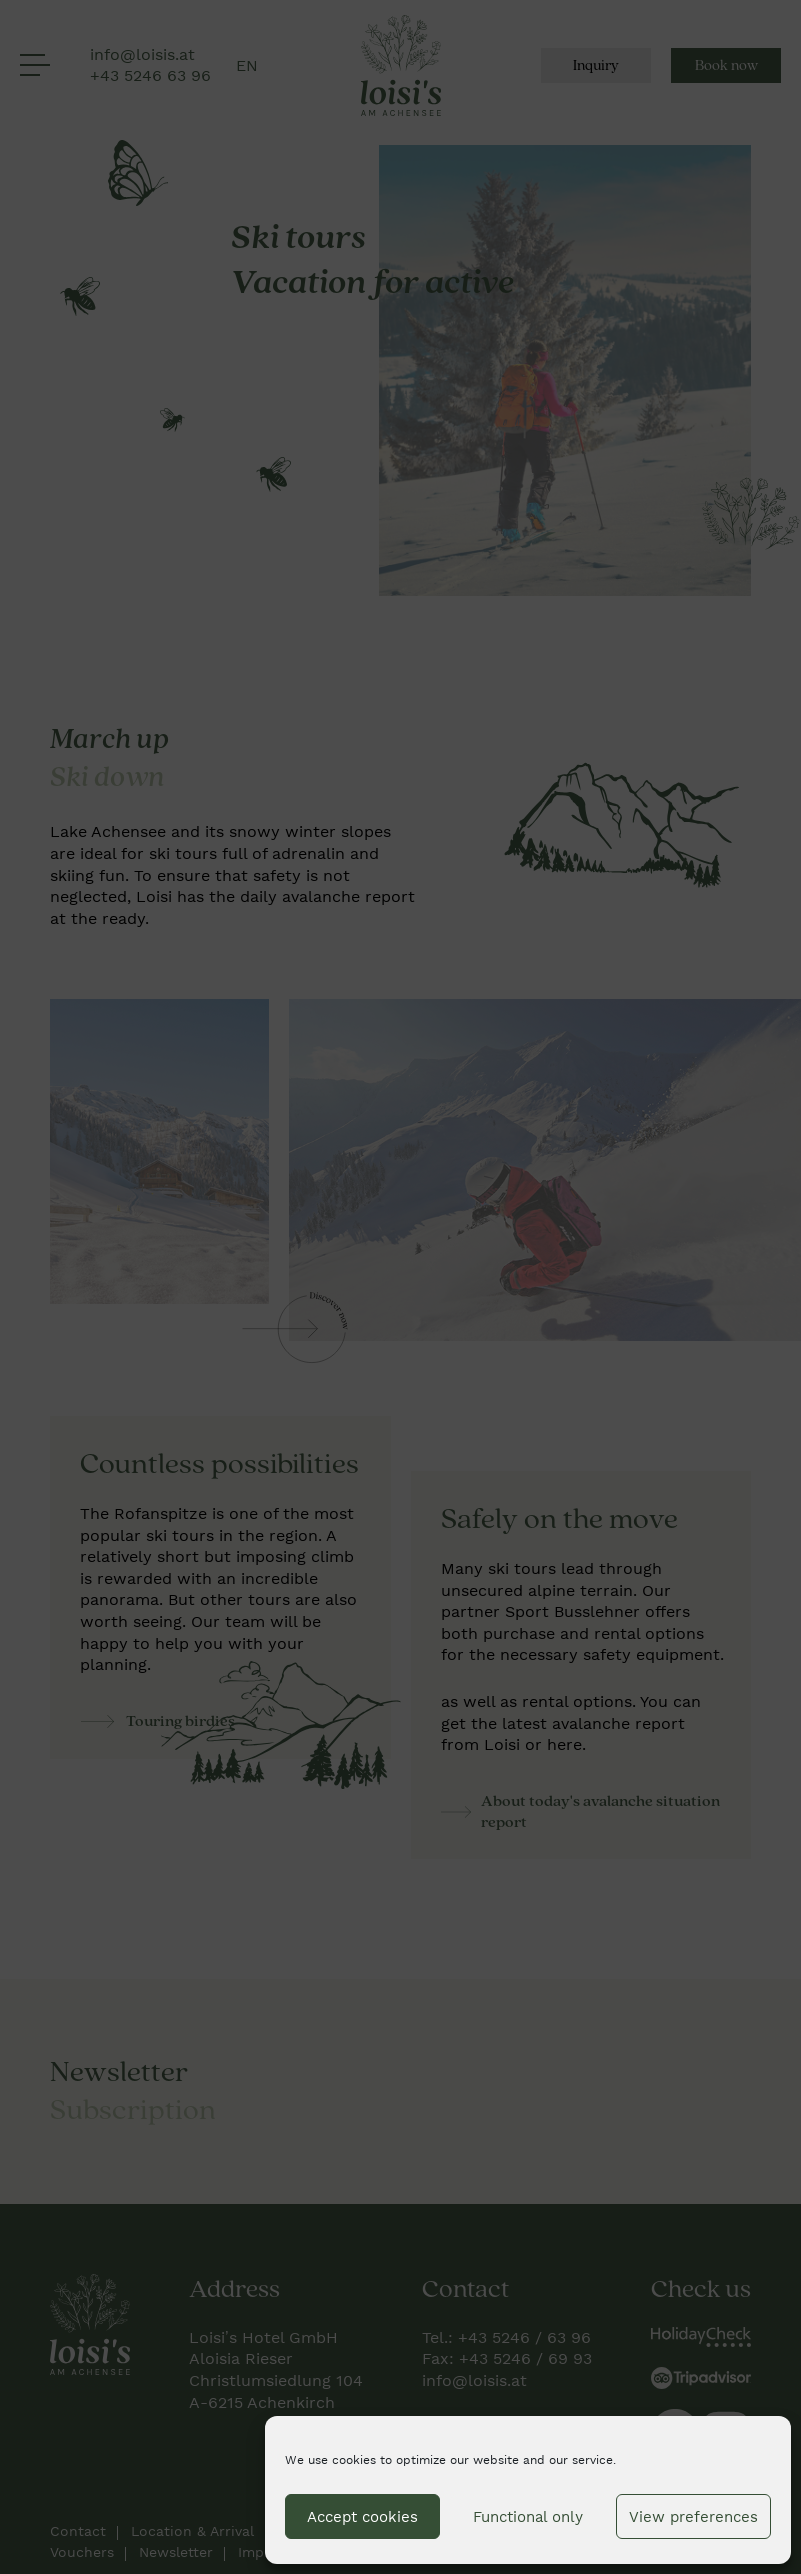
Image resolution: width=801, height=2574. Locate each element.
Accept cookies (362, 2517)
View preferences (693, 2517)
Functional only (528, 2517)
